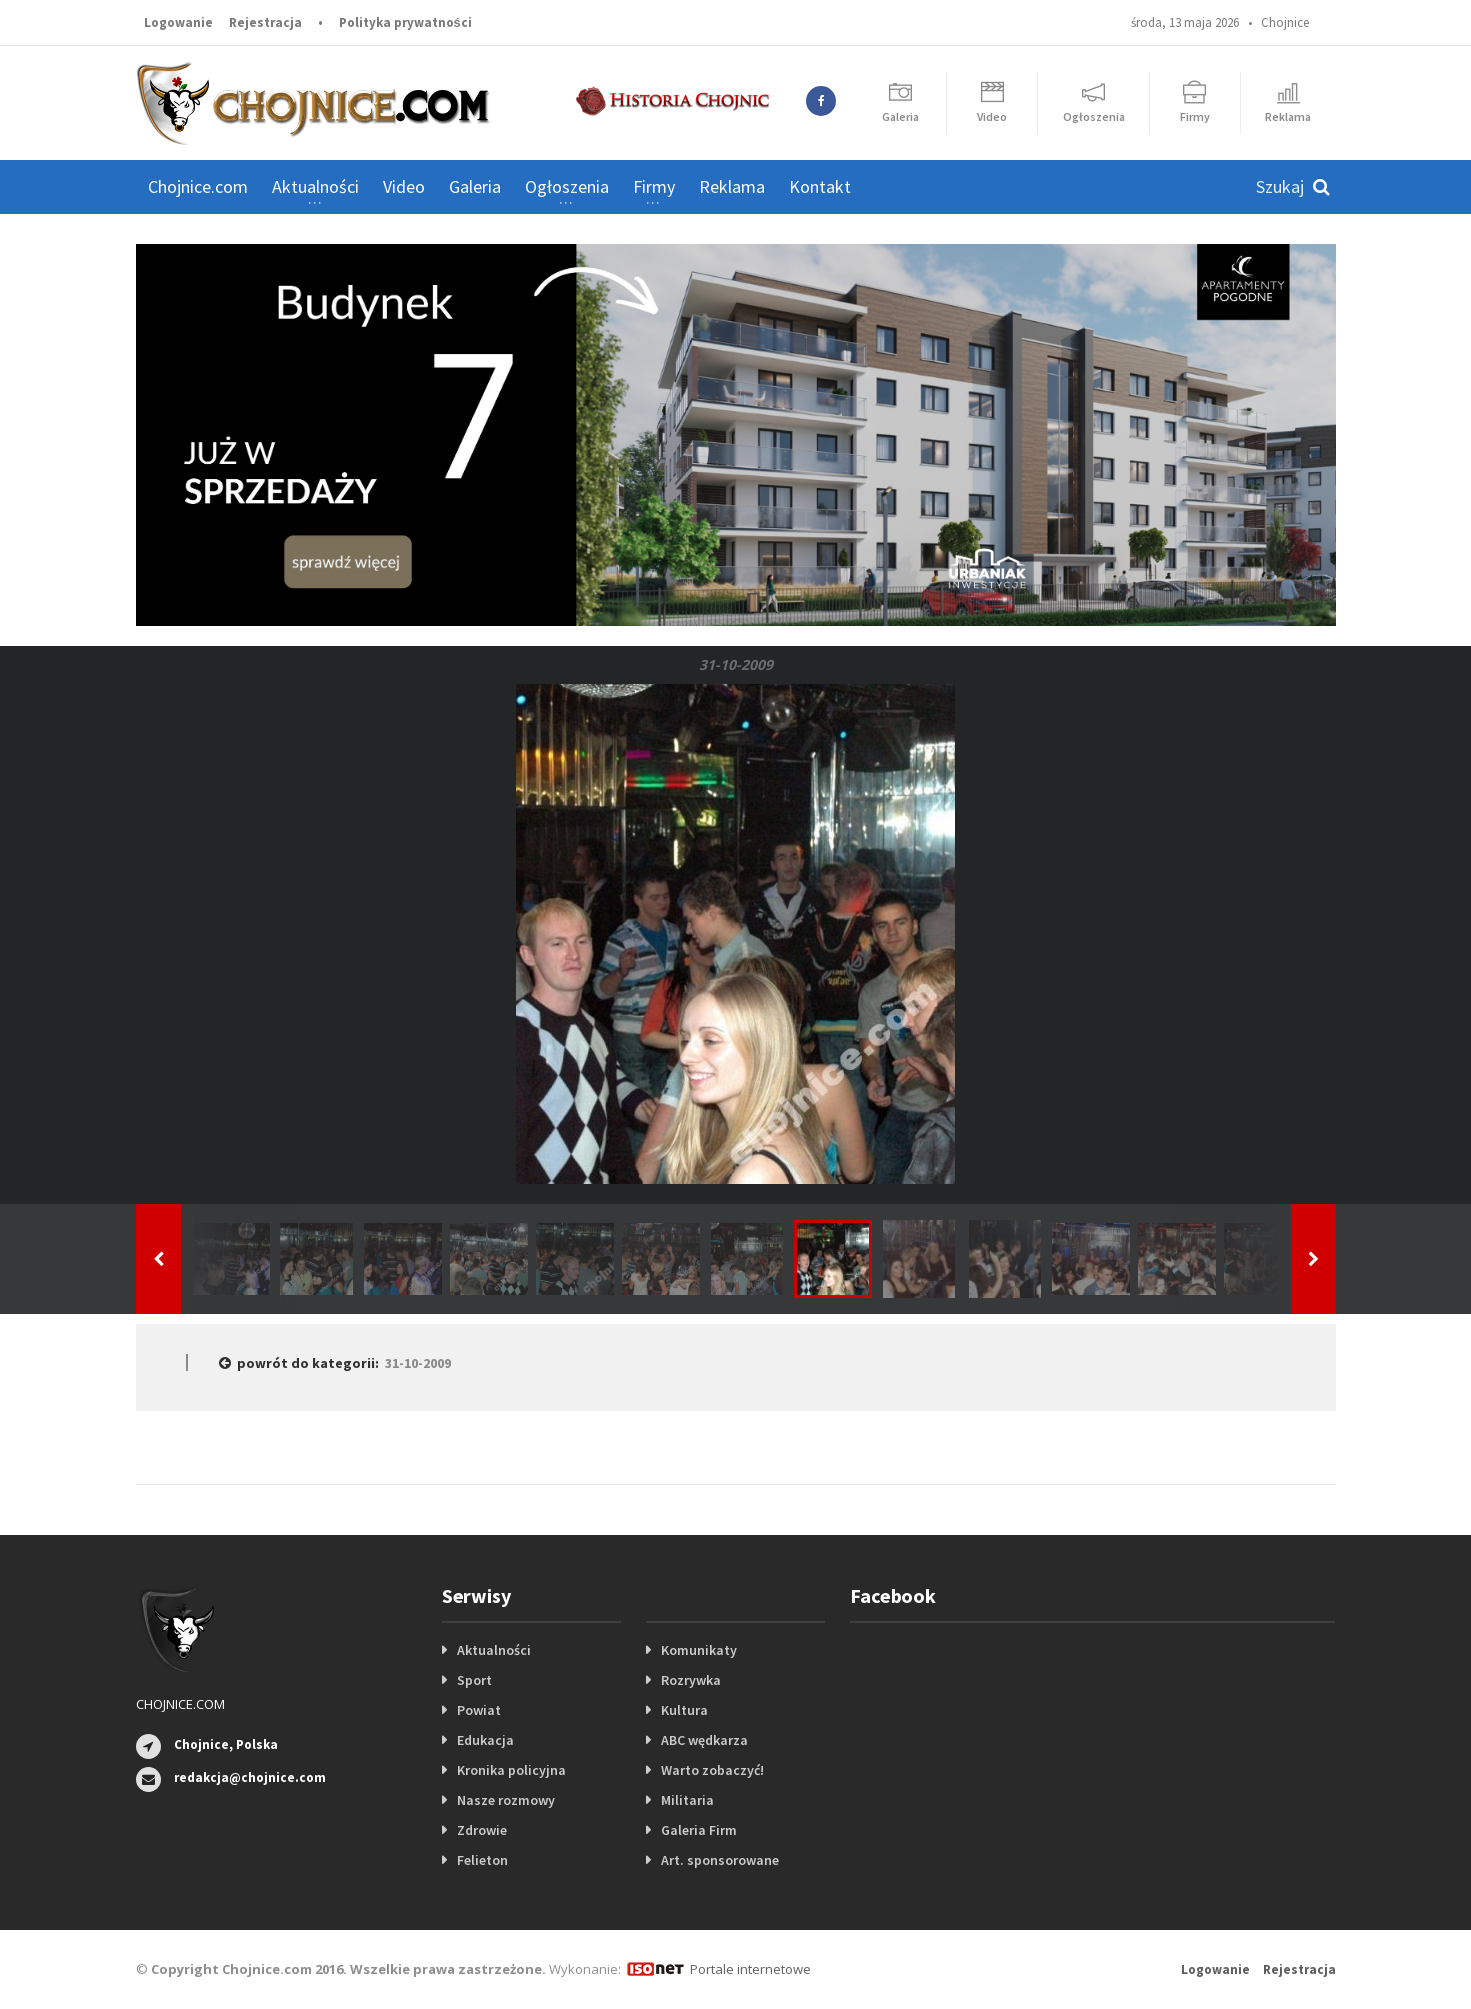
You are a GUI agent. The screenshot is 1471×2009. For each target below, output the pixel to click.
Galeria (475, 186)
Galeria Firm (699, 1830)
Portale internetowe (750, 1969)
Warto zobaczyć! (712, 1770)
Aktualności (494, 1650)
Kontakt (820, 186)
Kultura (684, 1710)
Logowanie (178, 22)
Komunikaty (699, 1650)
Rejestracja (265, 22)
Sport (474, 1680)
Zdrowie (482, 1830)
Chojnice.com (198, 186)
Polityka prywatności (405, 22)
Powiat (479, 1710)
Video (404, 186)
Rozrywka (691, 1680)
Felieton (482, 1860)
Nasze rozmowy (506, 1800)
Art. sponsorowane (720, 1860)
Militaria (687, 1800)
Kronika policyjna (511, 1770)
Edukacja (485, 1740)
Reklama (732, 186)
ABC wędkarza (704, 1740)
